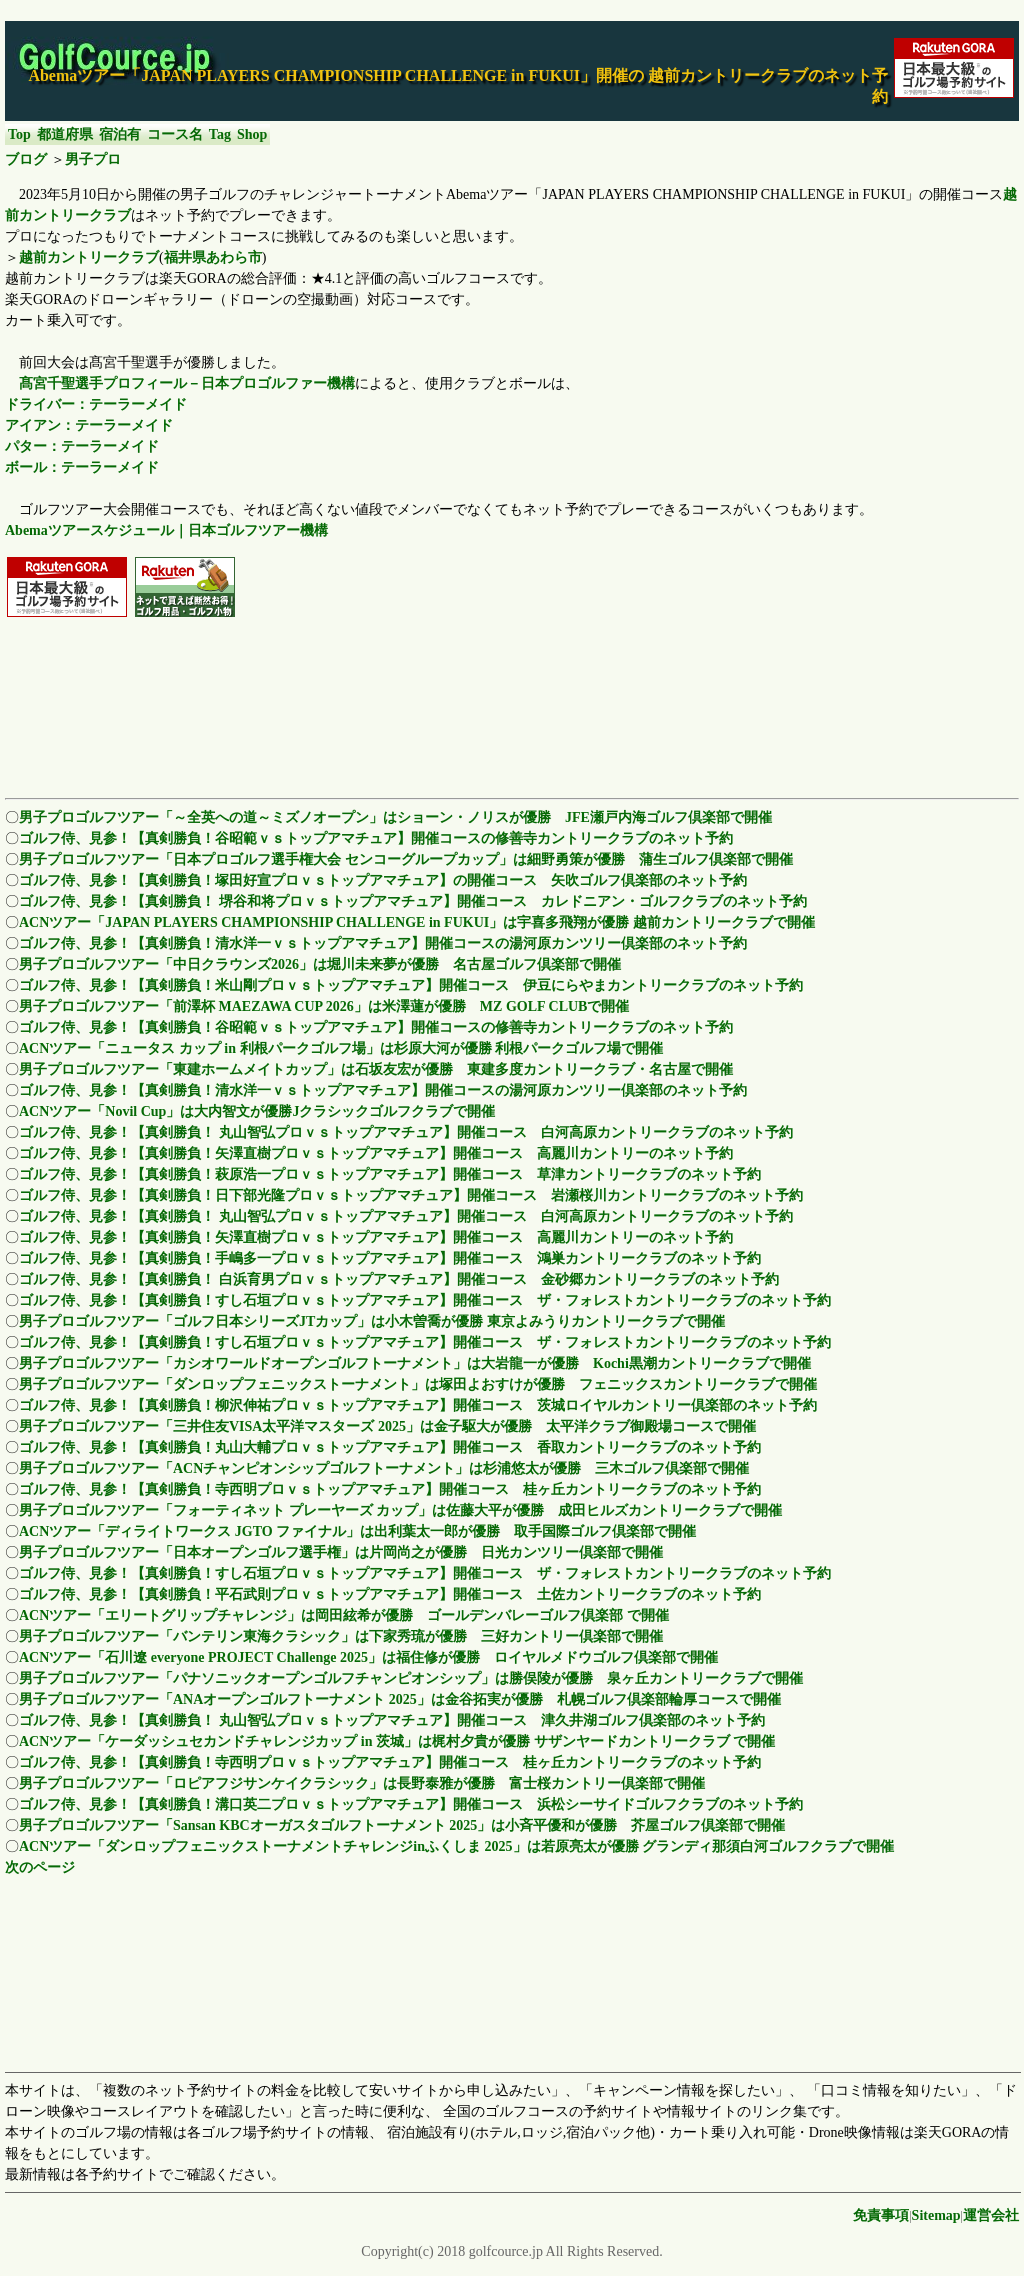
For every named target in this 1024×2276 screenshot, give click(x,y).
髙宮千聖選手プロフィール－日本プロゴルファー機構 (187, 383)
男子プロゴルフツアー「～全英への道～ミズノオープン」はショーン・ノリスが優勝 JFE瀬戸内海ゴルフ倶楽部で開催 (395, 817)
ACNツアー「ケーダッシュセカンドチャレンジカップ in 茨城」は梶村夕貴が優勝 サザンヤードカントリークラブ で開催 (397, 1741)
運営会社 (991, 2215)
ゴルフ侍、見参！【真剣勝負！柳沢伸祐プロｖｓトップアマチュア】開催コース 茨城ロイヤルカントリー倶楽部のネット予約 (418, 1405)
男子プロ (93, 159)
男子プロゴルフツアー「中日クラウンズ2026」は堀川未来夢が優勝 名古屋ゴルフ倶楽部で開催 (320, 964)
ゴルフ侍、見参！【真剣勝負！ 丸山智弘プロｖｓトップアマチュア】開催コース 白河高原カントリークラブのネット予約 (406, 1132)
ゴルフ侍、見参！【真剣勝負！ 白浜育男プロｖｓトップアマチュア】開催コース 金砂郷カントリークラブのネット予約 (399, 1279)
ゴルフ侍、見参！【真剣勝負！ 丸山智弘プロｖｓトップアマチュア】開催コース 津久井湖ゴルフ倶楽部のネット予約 (392, 1720)
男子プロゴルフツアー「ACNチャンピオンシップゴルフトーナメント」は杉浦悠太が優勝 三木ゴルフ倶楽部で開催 (384, 1468)
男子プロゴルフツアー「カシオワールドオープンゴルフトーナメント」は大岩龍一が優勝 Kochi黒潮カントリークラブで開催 (415, 1363)
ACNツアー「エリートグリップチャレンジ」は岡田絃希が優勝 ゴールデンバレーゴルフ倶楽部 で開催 (344, 1615)
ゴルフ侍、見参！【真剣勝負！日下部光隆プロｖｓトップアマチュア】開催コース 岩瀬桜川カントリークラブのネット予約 (411, 1195)
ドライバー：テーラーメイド (96, 404)
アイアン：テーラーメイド (89, 425)
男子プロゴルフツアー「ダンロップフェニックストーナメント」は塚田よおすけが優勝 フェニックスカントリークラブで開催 (418, 1384)
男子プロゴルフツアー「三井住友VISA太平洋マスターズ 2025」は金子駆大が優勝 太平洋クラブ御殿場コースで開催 (387, 1426)
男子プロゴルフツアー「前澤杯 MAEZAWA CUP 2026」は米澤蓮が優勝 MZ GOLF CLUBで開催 (324, 1006)
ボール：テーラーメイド (82, 467)
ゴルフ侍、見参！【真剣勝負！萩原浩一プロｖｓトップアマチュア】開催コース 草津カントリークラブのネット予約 (390, 1174)
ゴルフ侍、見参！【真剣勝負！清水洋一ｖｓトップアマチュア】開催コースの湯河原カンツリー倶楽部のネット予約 (383, 943)
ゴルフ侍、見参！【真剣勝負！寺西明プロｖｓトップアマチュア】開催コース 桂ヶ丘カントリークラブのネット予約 (390, 1489)
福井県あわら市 (213, 257)
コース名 (175, 134)
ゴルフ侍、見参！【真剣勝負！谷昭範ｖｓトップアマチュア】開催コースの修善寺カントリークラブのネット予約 (376, 838)
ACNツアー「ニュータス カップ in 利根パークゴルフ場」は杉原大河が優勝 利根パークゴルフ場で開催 (341, 1048)
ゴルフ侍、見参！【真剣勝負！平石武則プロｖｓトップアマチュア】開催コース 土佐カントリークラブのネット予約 (390, 1594)
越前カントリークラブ (89, 257)
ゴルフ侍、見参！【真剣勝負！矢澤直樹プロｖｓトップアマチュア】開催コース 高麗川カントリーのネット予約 (376, 1153)
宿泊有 (120, 134)
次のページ (40, 1867)
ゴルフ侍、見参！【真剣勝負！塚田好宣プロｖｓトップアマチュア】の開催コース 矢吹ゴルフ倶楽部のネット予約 (383, 880)
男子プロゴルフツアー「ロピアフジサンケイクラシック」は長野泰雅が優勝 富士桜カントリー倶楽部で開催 (362, 1783)
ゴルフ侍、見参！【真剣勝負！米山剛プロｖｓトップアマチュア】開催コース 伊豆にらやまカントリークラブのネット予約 (411, 985)
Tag (220, 134)
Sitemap (936, 2215)
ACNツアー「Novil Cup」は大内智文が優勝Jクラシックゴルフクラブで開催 (257, 1111)
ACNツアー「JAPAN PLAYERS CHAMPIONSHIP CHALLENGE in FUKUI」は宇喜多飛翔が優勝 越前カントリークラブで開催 (417, 922)
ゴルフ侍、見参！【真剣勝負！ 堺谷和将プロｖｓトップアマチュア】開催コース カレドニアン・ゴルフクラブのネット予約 (413, 901)
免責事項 (881, 2215)
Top (19, 134)
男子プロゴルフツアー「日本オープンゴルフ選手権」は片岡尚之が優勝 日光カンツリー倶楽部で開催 (341, 1552)
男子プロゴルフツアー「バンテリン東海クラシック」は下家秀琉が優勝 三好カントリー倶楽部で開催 (341, 1636)
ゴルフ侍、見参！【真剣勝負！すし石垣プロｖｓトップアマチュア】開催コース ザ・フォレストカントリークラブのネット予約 (425, 1300)
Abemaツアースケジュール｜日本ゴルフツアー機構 (166, 530)
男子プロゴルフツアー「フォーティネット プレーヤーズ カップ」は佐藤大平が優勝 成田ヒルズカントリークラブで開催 (400, 1510)
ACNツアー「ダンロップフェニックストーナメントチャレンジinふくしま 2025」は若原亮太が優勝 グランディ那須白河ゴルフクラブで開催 (456, 1846)
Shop (252, 134)
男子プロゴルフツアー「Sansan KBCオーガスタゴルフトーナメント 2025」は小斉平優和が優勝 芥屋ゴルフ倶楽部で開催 (402, 1825)
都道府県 (65, 134)
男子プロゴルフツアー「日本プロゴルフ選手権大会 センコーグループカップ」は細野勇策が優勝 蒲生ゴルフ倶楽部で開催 (406, 859)
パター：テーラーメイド (82, 446)
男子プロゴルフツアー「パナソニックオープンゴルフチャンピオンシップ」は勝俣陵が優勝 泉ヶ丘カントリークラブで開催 (411, 1678)
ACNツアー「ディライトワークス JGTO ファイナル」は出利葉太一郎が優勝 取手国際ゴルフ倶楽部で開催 (357, 1531)
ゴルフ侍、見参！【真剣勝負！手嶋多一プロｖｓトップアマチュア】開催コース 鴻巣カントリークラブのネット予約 (390, 1258)
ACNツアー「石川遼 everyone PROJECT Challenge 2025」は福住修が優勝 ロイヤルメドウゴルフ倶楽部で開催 (368, 1657)
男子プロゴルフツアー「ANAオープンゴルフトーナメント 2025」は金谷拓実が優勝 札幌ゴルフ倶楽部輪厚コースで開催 (400, 1699)
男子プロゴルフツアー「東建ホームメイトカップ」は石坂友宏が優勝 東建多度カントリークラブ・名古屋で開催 (376, 1069)
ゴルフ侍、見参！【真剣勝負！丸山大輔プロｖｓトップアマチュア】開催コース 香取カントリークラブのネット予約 (390, 1447)
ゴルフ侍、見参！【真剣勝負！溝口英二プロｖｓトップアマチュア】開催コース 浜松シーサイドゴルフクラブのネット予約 (411, 1804)
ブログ (26, 159)
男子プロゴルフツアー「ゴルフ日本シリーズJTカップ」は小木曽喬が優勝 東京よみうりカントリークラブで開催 (372, 1321)
